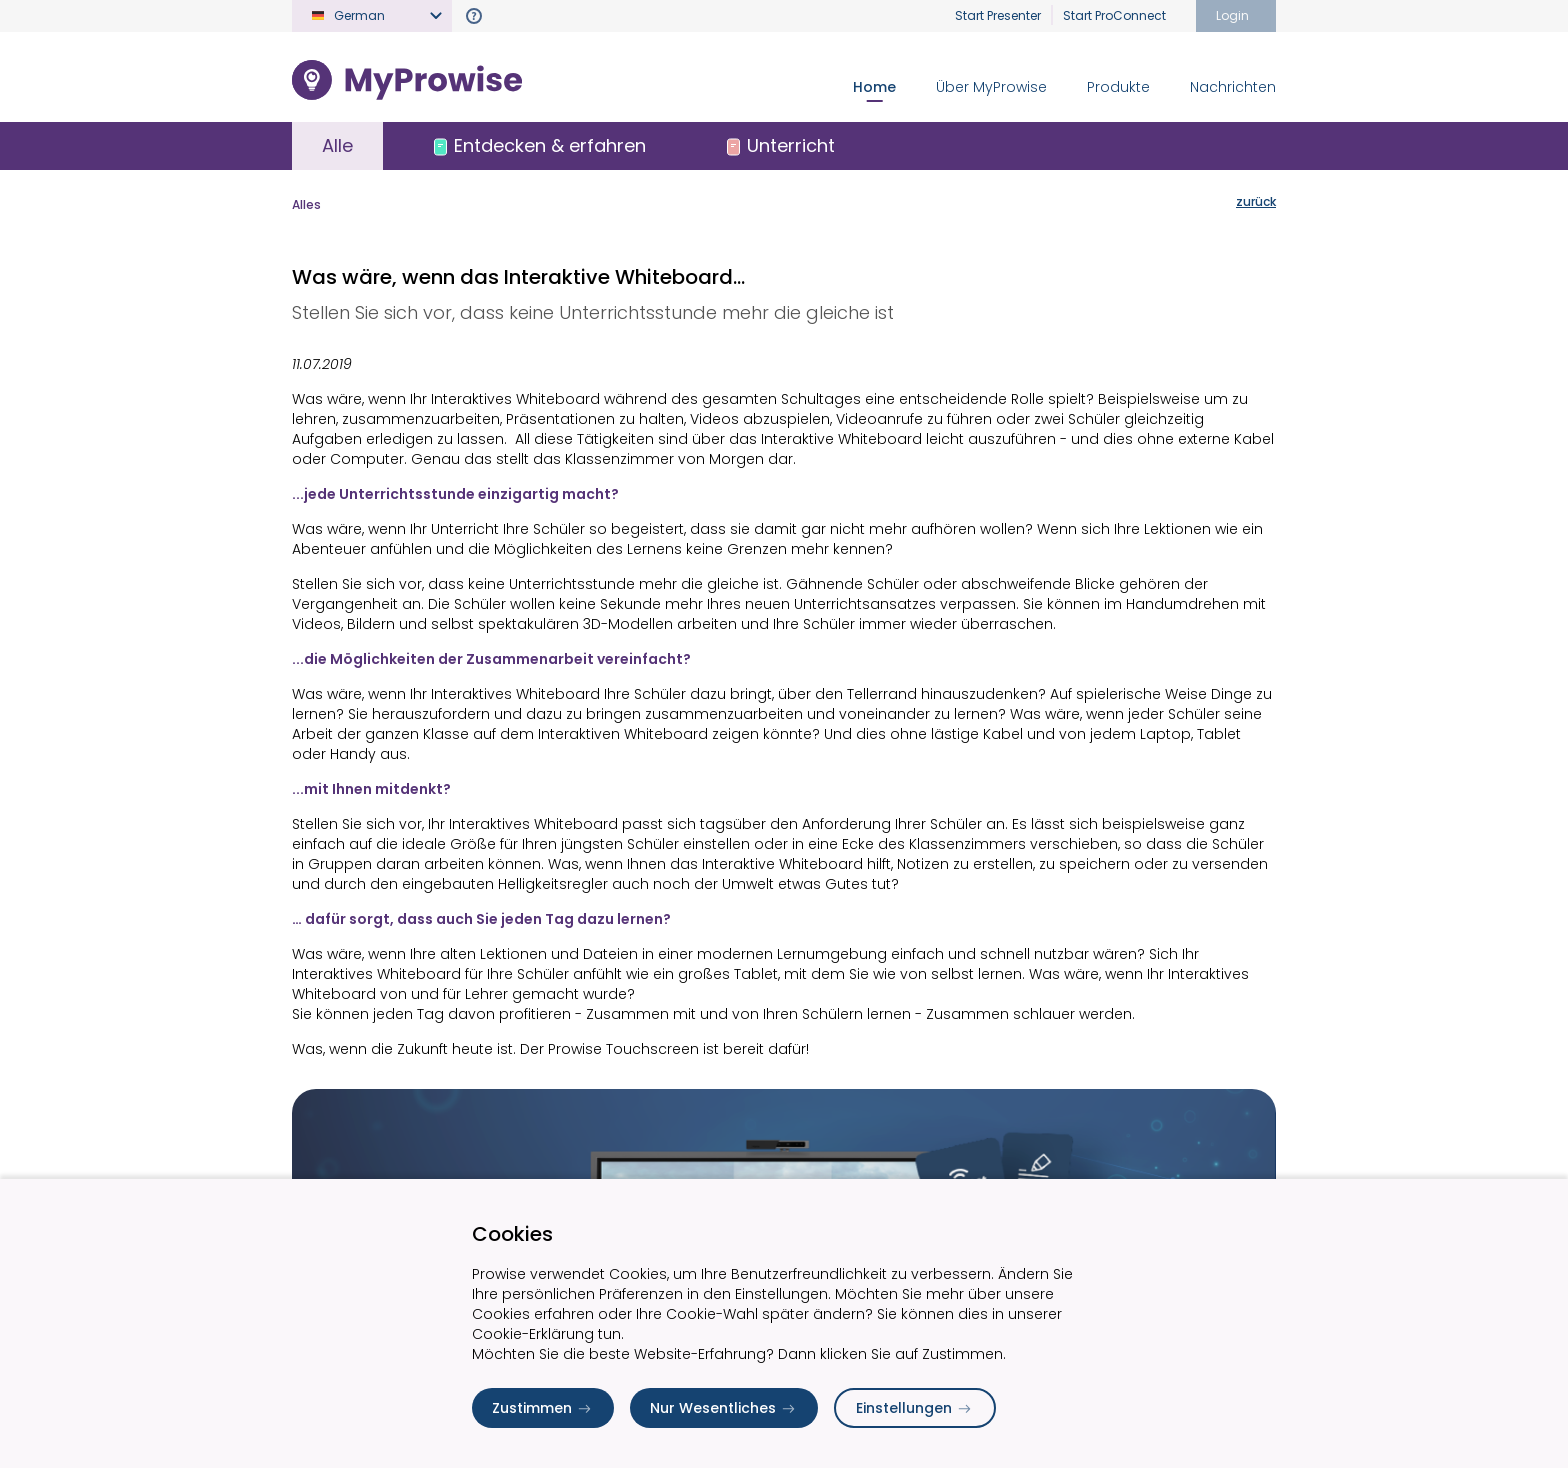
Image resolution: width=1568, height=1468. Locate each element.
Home (874, 87)
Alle (337, 145)
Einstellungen (915, 1408)
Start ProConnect (1114, 15)
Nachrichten (1233, 87)
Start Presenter (998, 15)
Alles (306, 204)
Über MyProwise (991, 87)
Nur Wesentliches (724, 1408)
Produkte (1118, 87)
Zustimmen (543, 1408)
